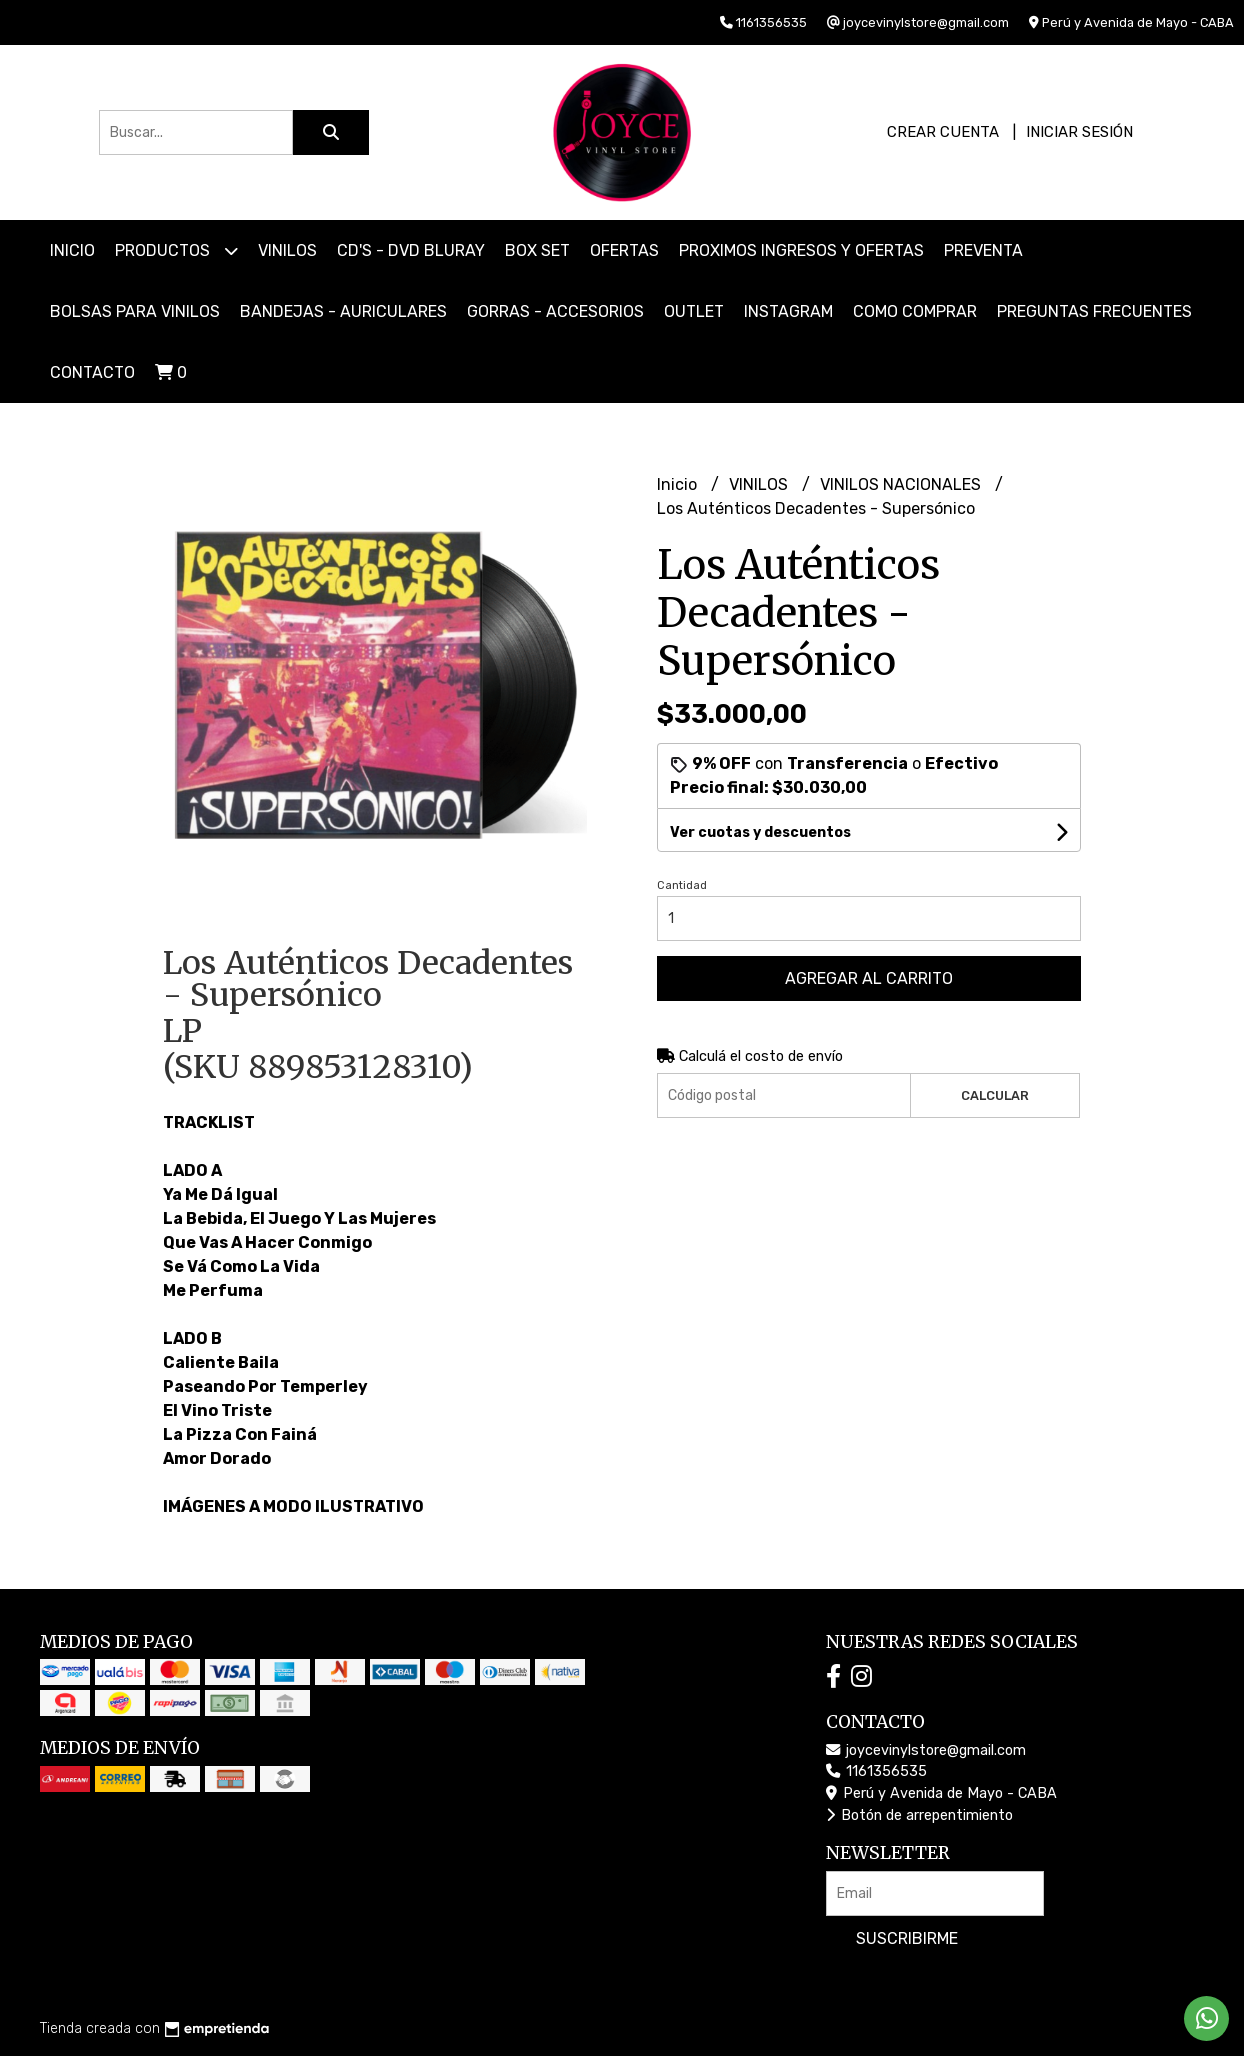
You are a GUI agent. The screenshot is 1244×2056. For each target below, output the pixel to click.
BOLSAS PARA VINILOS (135, 311)
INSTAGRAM (788, 311)
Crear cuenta (943, 132)
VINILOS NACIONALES (902, 484)
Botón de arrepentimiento (919, 1815)
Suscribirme (907, 1938)
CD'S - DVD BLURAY (411, 250)
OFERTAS (624, 250)
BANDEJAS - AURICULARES (343, 311)
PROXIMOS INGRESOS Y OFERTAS (801, 250)
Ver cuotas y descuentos (760, 832)
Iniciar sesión (1079, 132)
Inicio (72, 250)
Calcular (995, 1095)
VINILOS (287, 250)
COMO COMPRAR (915, 311)
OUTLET (694, 311)
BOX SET (537, 250)
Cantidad (682, 885)
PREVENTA (983, 250)
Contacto (92, 372)
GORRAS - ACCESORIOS (555, 311)
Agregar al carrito (869, 978)
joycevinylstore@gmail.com (926, 1750)
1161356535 (876, 1771)
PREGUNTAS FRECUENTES (1094, 311)
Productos (176, 250)
